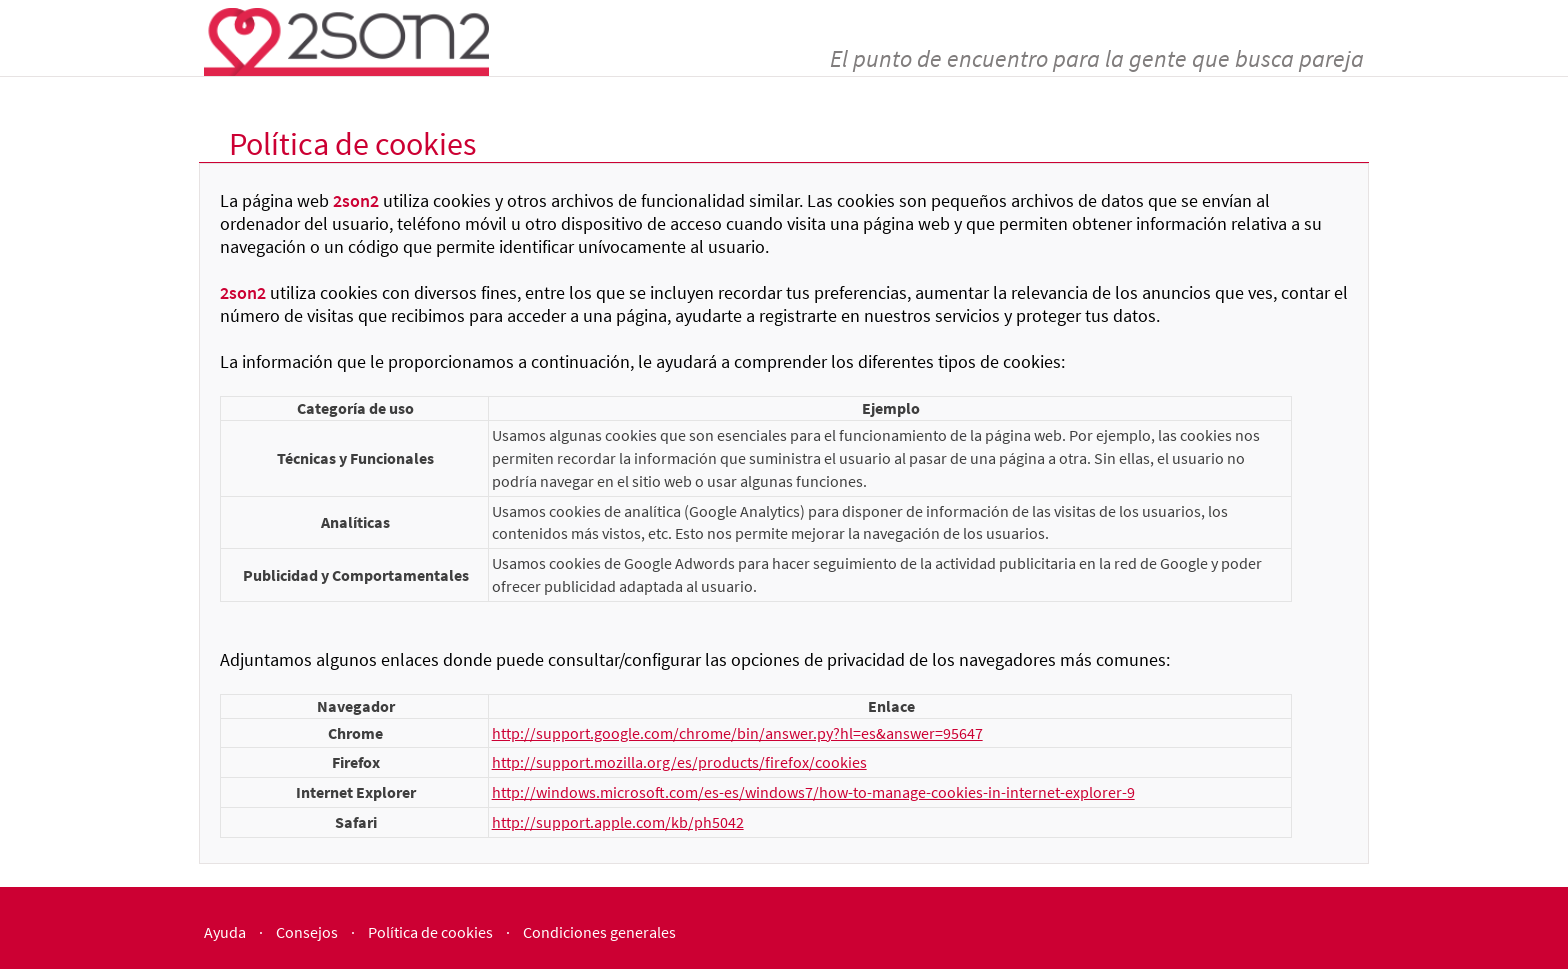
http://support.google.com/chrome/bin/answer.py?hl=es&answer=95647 (737, 733)
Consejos (307, 932)
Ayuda (225, 932)
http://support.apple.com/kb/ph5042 (618, 822)
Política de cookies (430, 932)
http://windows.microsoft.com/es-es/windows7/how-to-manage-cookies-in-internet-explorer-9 (813, 792)
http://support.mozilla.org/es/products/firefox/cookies (679, 762)
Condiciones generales (599, 932)
